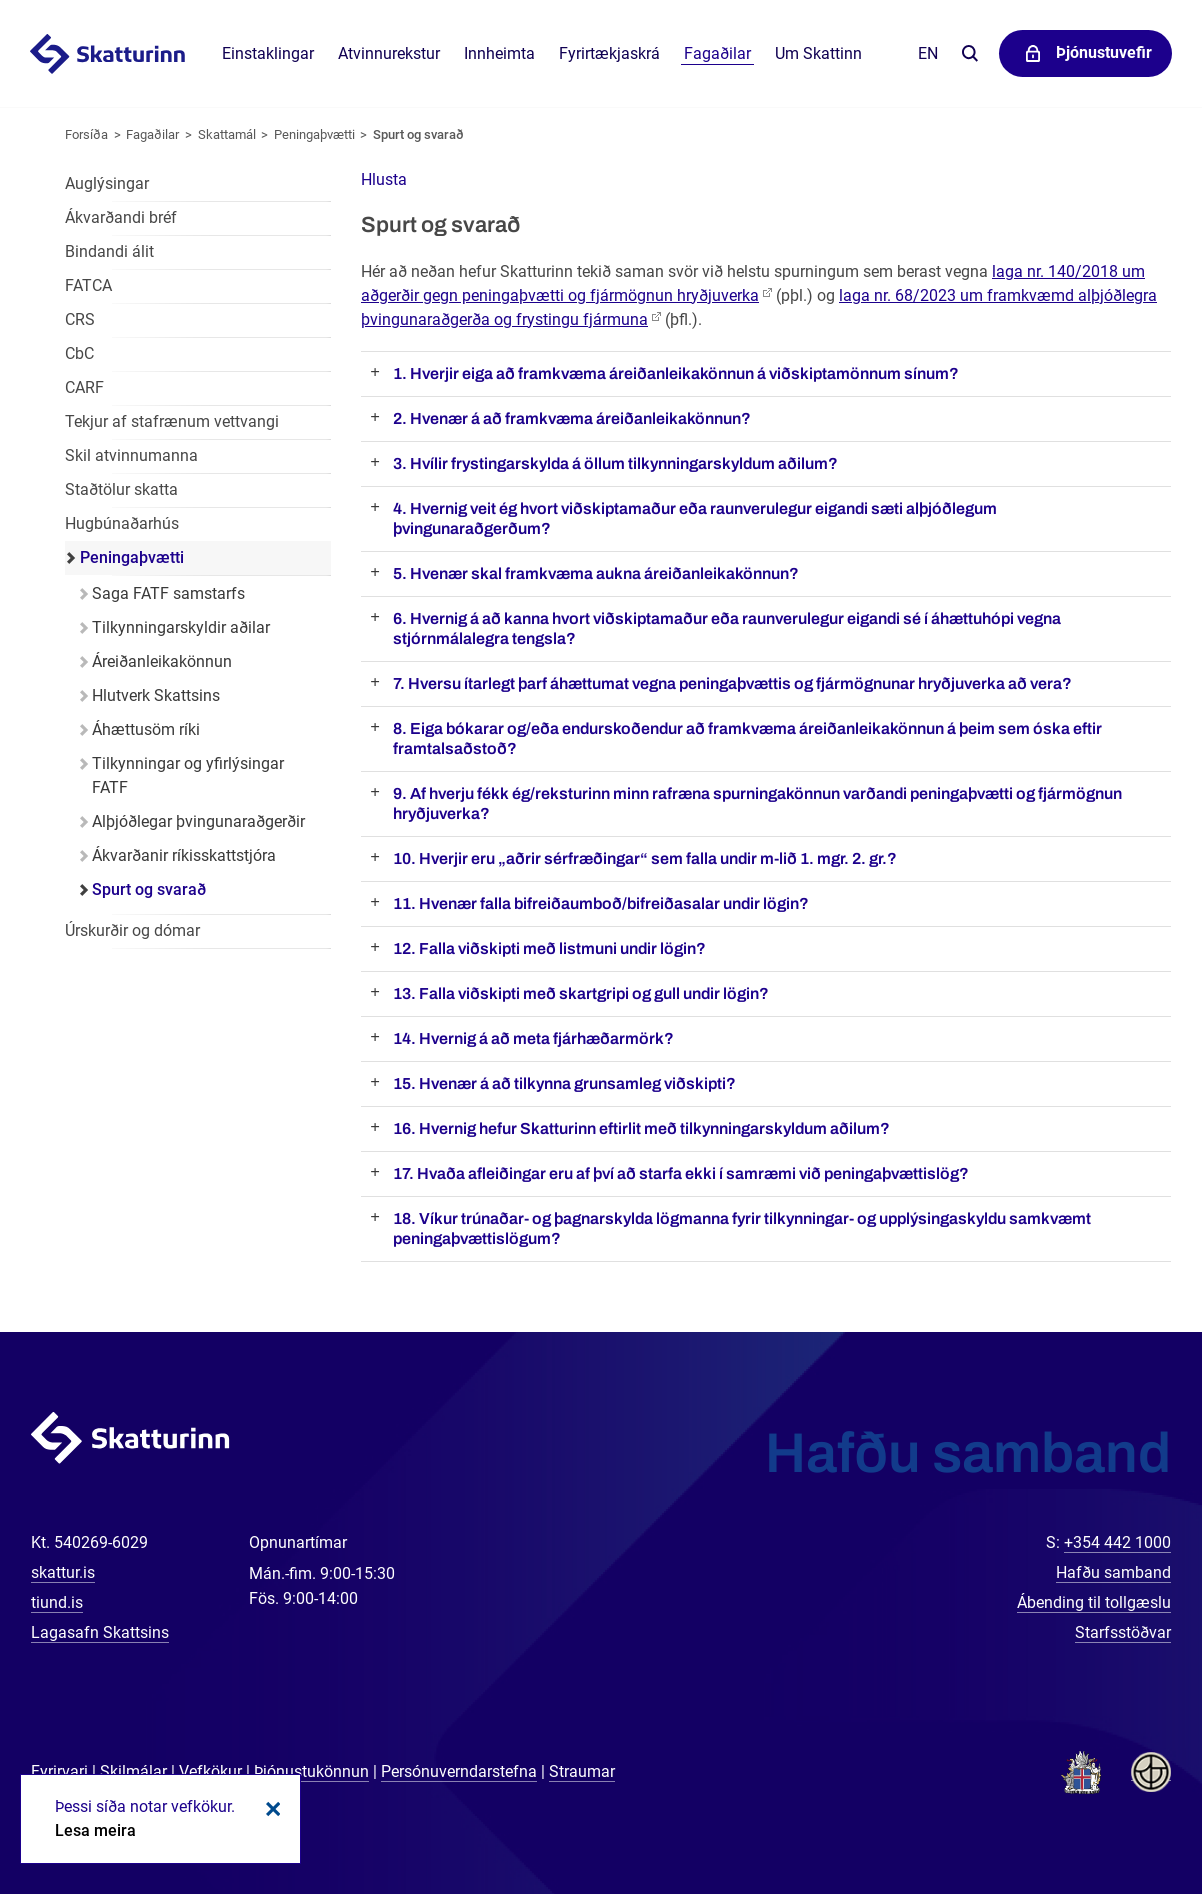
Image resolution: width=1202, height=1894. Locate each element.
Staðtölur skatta (121, 489)
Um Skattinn (818, 53)
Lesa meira (95, 1830)
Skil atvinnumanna (131, 455)
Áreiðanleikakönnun (162, 661)
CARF (84, 387)
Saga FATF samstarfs (168, 593)
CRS (80, 319)
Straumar (582, 1771)
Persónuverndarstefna (459, 1771)
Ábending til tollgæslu (1094, 1602)
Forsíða (86, 134)
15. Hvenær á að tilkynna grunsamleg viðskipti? (564, 1083)
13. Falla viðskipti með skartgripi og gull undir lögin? (581, 993)
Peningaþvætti (314, 134)
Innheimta (499, 53)
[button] (384, 179)
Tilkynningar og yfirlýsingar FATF (188, 775)
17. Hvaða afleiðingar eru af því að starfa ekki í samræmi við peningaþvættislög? (681, 1173)
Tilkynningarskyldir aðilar (181, 627)
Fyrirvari (59, 1771)
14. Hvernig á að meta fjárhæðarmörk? (533, 1038)
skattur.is (63, 1572)
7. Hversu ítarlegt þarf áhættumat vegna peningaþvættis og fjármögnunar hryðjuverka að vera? (732, 683)
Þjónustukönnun (311, 1771)
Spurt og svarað (418, 134)
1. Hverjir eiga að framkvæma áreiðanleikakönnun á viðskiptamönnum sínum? (676, 373)
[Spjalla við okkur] (1122, 1814)
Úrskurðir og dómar (132, 930)
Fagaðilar (152, 134)
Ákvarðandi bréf (121, 217)
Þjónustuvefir (1104, 52)
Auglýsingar (107, 183)
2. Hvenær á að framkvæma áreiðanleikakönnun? (572, 418)
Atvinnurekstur (389, 53)
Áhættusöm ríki (146, 729)
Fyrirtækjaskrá (609, 53)
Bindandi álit (109, 251)
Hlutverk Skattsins (156, 695)
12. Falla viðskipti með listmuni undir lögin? (549, 948)
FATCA (88, 285)
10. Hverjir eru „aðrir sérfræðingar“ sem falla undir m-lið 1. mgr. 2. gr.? (645, 858)
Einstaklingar (268, 53)
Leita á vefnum (969, 54)
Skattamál (227, 134)
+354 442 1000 (1117, 1542)
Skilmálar (133, 1771)
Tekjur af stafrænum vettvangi (172, 421)
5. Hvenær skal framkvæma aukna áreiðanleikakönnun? (596, 573)
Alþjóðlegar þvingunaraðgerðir (198, 821)
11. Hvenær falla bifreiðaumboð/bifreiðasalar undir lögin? (601, 903)
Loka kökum (270, 1809)
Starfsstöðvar (1123, 1632)
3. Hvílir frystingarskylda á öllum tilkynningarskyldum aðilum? (615, 463)
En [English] (928, 53)
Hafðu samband (1113, 1572)
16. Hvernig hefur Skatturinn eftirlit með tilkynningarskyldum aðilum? (641, 1128)
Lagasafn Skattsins (100, 1632)
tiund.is (57, 1602)
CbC (79, 353)
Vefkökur (210, 1771)
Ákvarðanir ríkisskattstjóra (184, 855)
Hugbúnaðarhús (122, 523)
